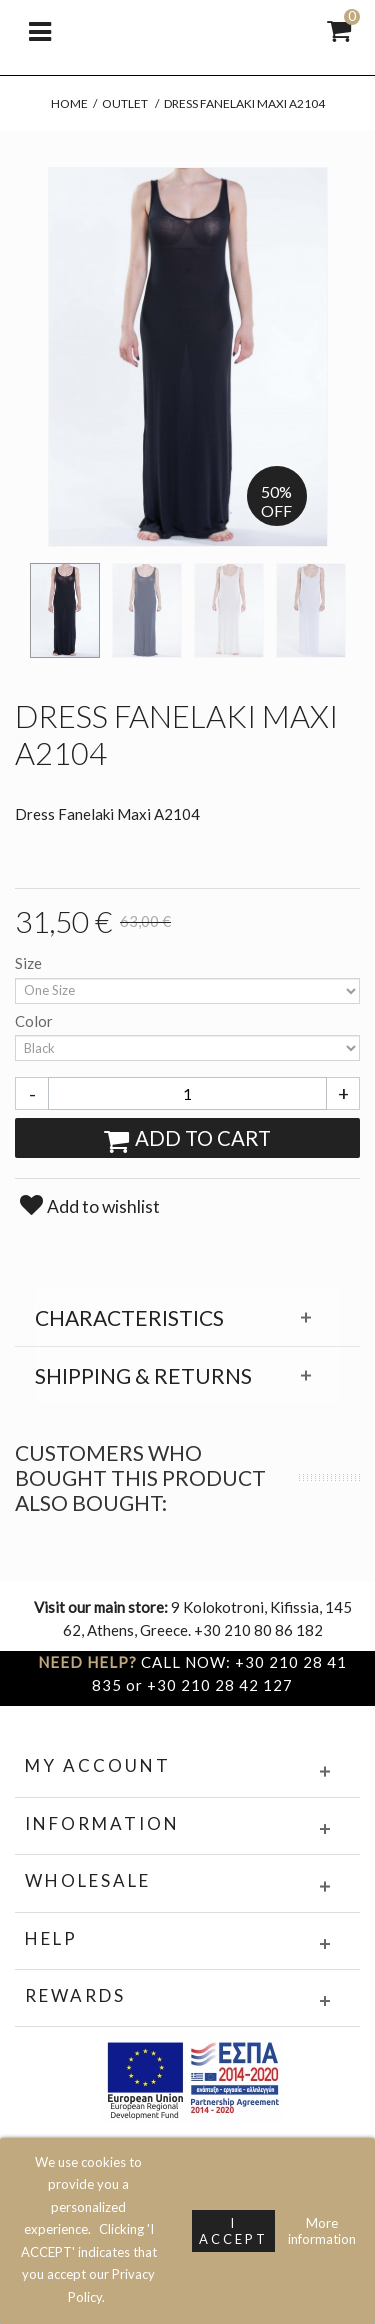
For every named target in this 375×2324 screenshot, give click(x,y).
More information (322, 2231)
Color (35, 1021)
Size (30, 963)
